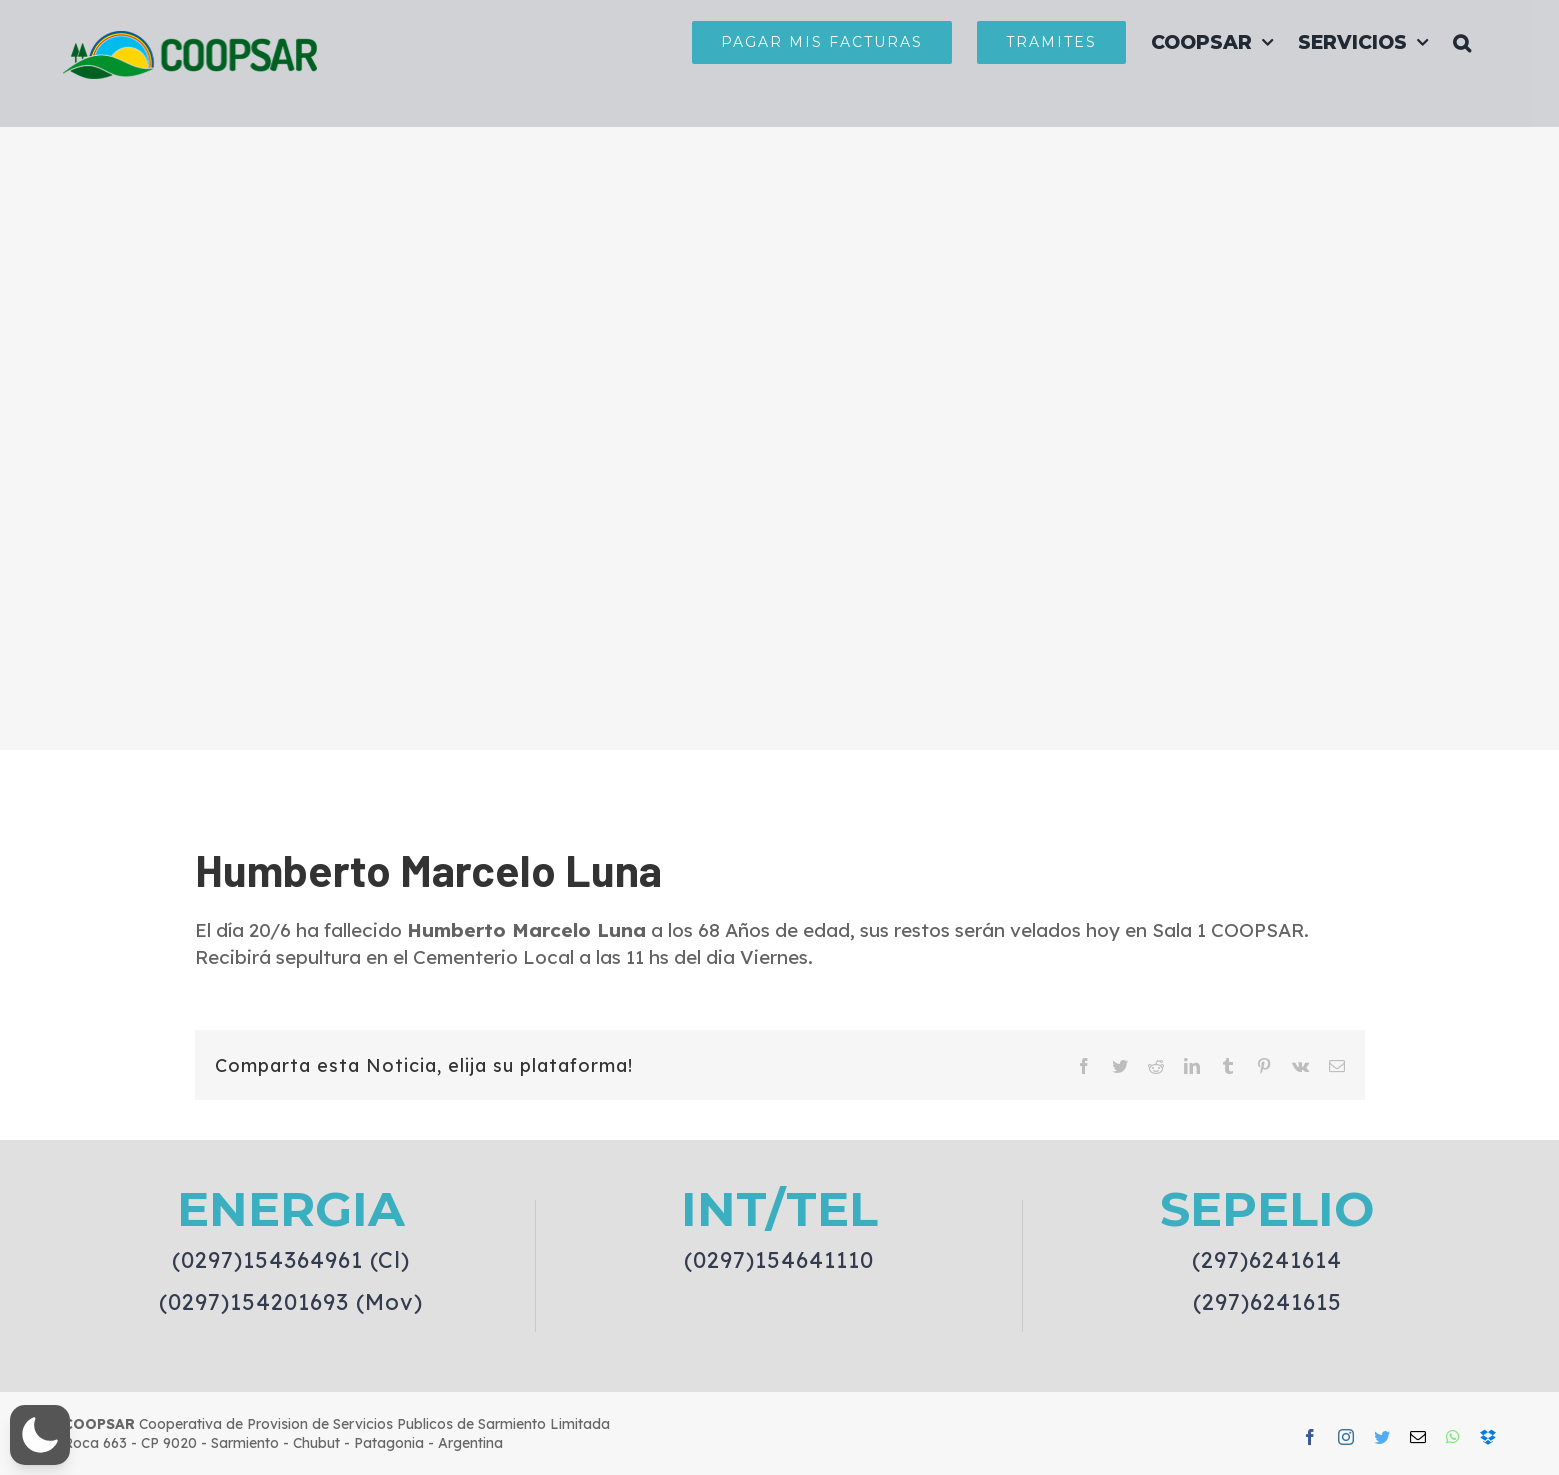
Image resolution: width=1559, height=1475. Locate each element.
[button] (1462, 42)
